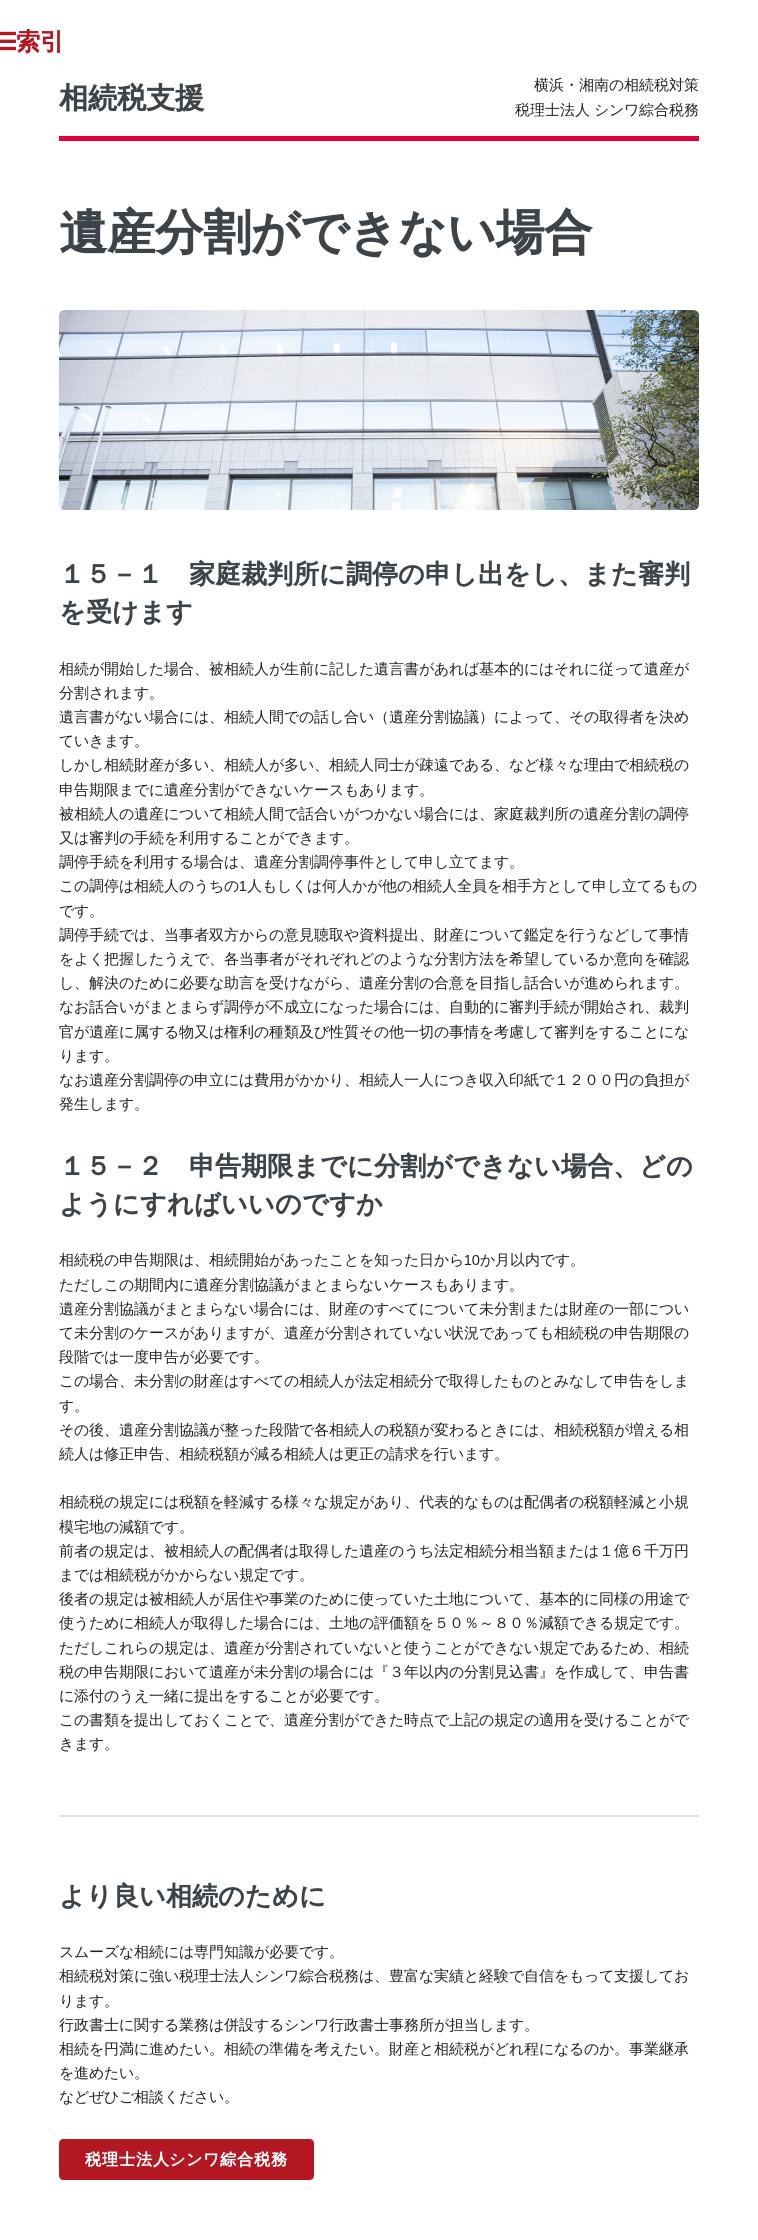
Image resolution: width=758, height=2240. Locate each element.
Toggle (39, 41)
